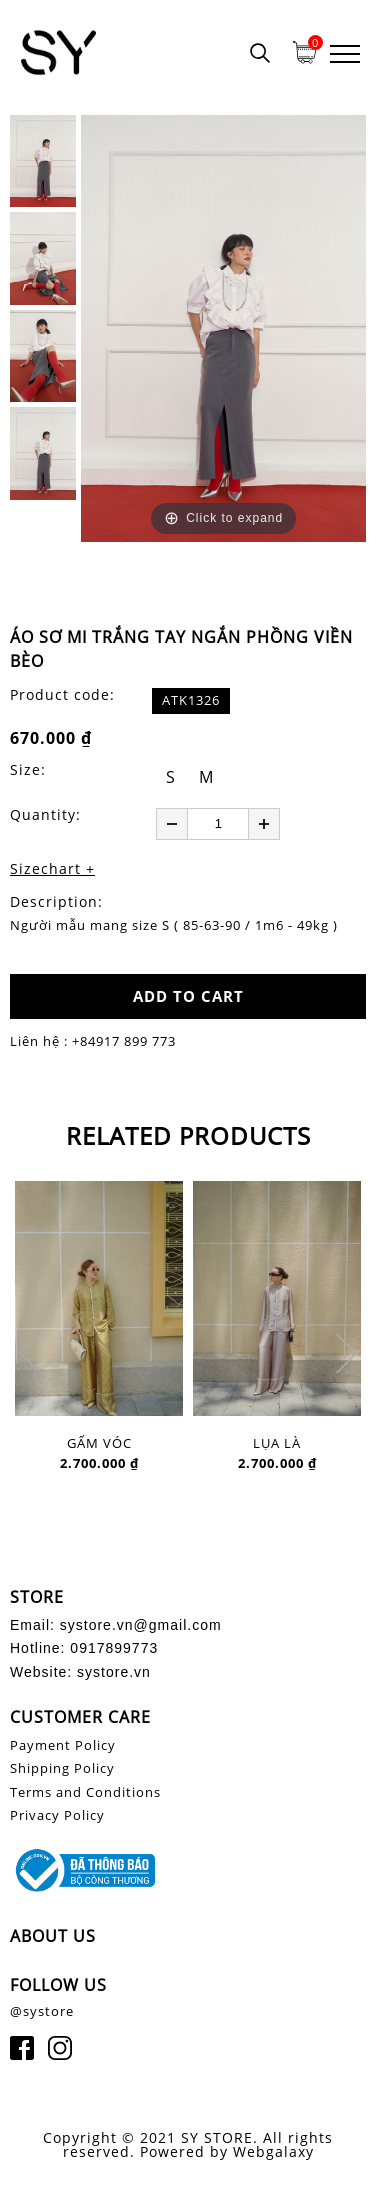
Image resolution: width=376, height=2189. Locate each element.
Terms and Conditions (85, 1792)
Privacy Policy (57, 1815)
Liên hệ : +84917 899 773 (93, 1041)
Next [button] (346, 1353)
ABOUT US (53, 1936)
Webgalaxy (273, 2151)
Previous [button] (30, 1353)
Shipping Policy (62, 1768)
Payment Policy (63, 1745)
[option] (223, 328)
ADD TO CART (188, 996)
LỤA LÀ (277, 1444)
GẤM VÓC (99, 1444)
